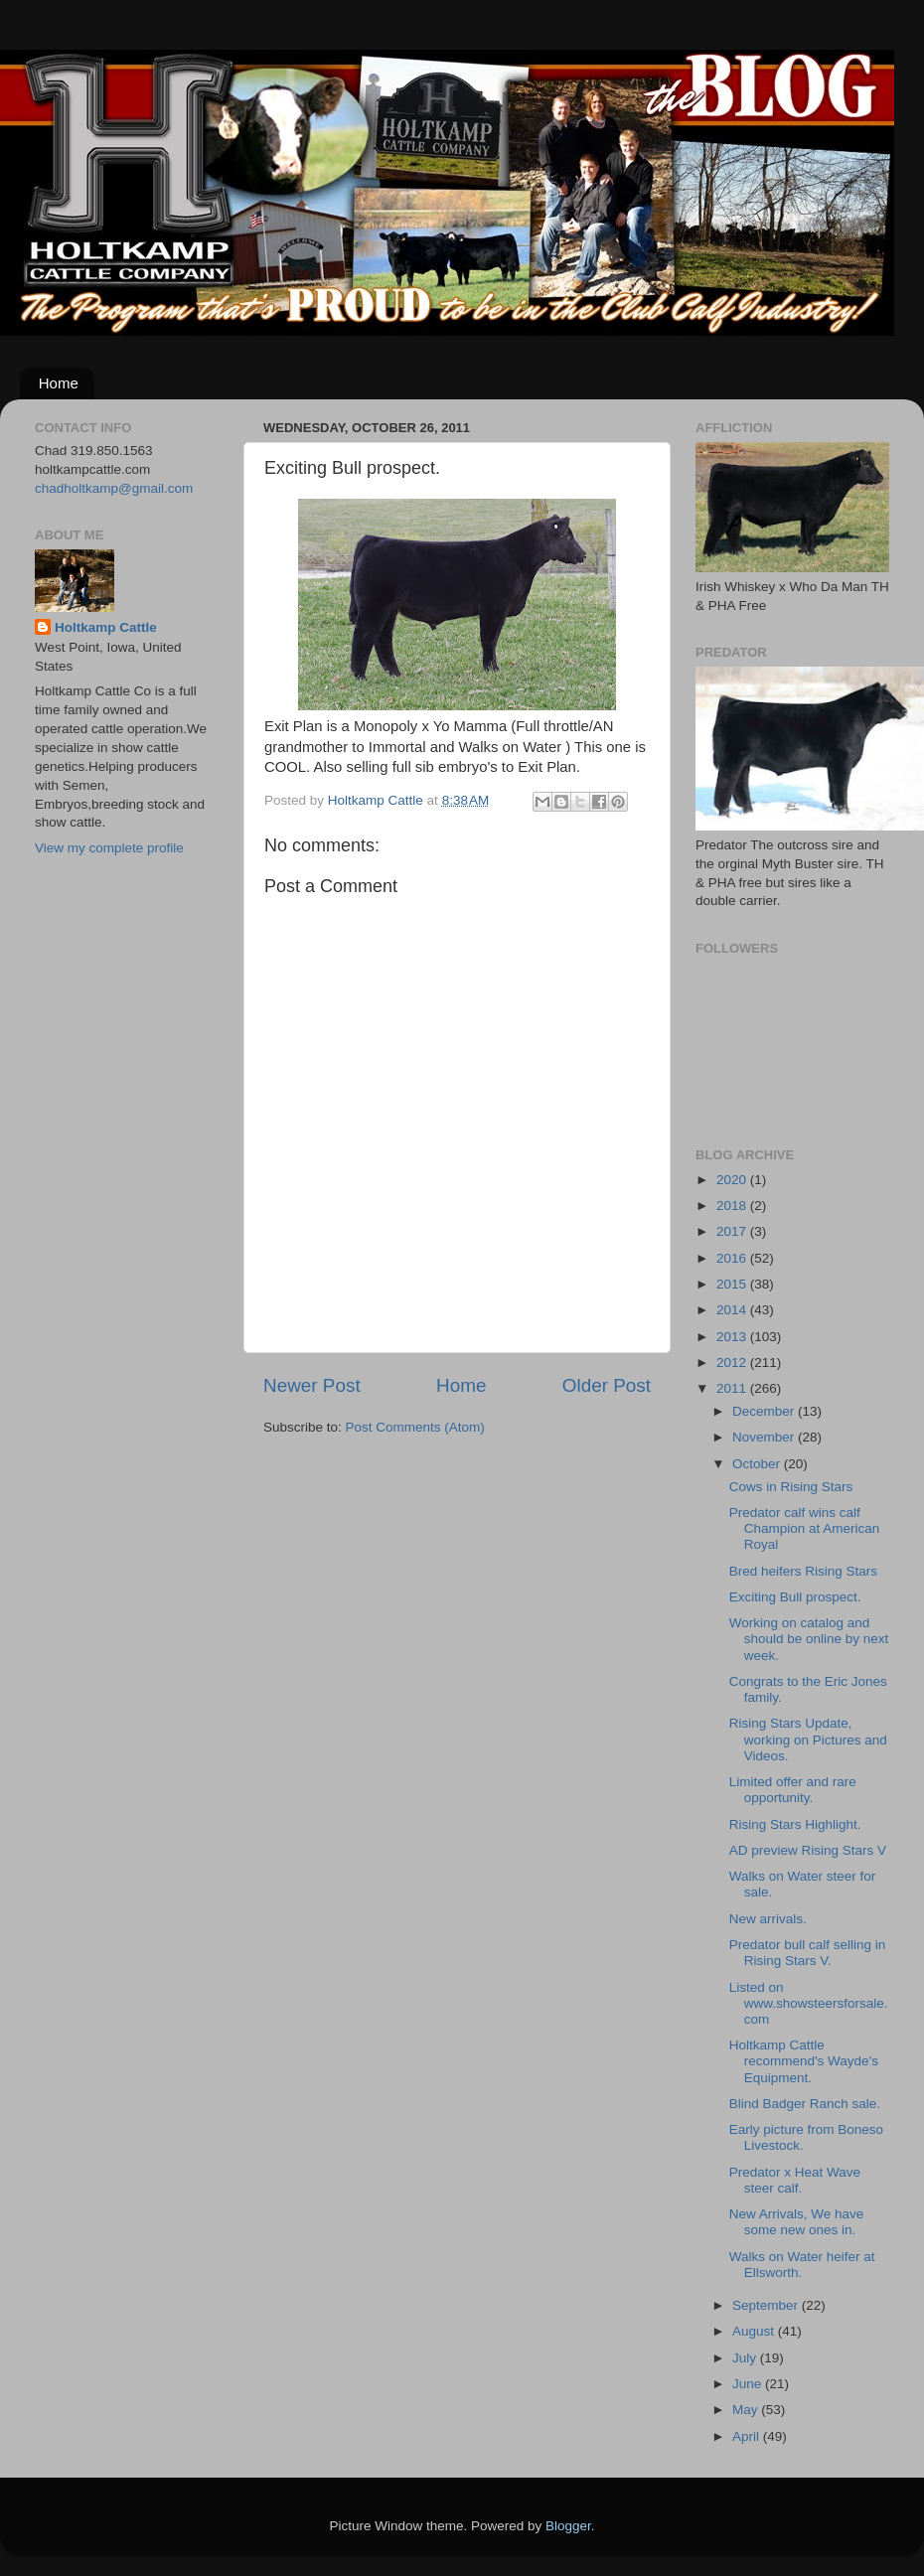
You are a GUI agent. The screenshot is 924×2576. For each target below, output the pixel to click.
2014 (733, 1309)
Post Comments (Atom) (415, 1427)
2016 (733, 1258)
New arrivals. (768, 1918)
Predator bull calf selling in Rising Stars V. (807, 1952)
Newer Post (312, 1385)
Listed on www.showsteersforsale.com (808, 2003)
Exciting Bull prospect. (795, 1597)
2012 (733, 1362)
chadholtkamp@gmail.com (114, 488)
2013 (733, 1336)
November (765, 1437)
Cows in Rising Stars (791, 1486)
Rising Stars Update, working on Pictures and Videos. (808, 1739)
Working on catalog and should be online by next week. (809, 1638)
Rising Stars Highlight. (795, 1824)
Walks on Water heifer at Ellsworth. (802, 2264)
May (746, 2409)
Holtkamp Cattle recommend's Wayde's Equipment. (803, 2061)
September (767, 2305)
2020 (733, 1179)
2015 (733, 1284)
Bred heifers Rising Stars (803, 1571)
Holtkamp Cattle (106, 627)
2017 (733, 1231)
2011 (733, 1388)
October (758, 1463)
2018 (733, 1205)
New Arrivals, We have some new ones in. (796, 2221)
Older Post (606, 1385)
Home (58, 383)
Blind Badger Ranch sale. (804, 2103)
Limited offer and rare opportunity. (792, 1789)
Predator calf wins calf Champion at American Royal (804, 1528)
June (748, 2383)
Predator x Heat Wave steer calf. (794, 2180)
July (746, 2357)
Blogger (568, 2525)
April (747, 2436)
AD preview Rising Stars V (807, 1850)
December (765, 1411)
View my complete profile (109, 847)
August (755, 2331)
